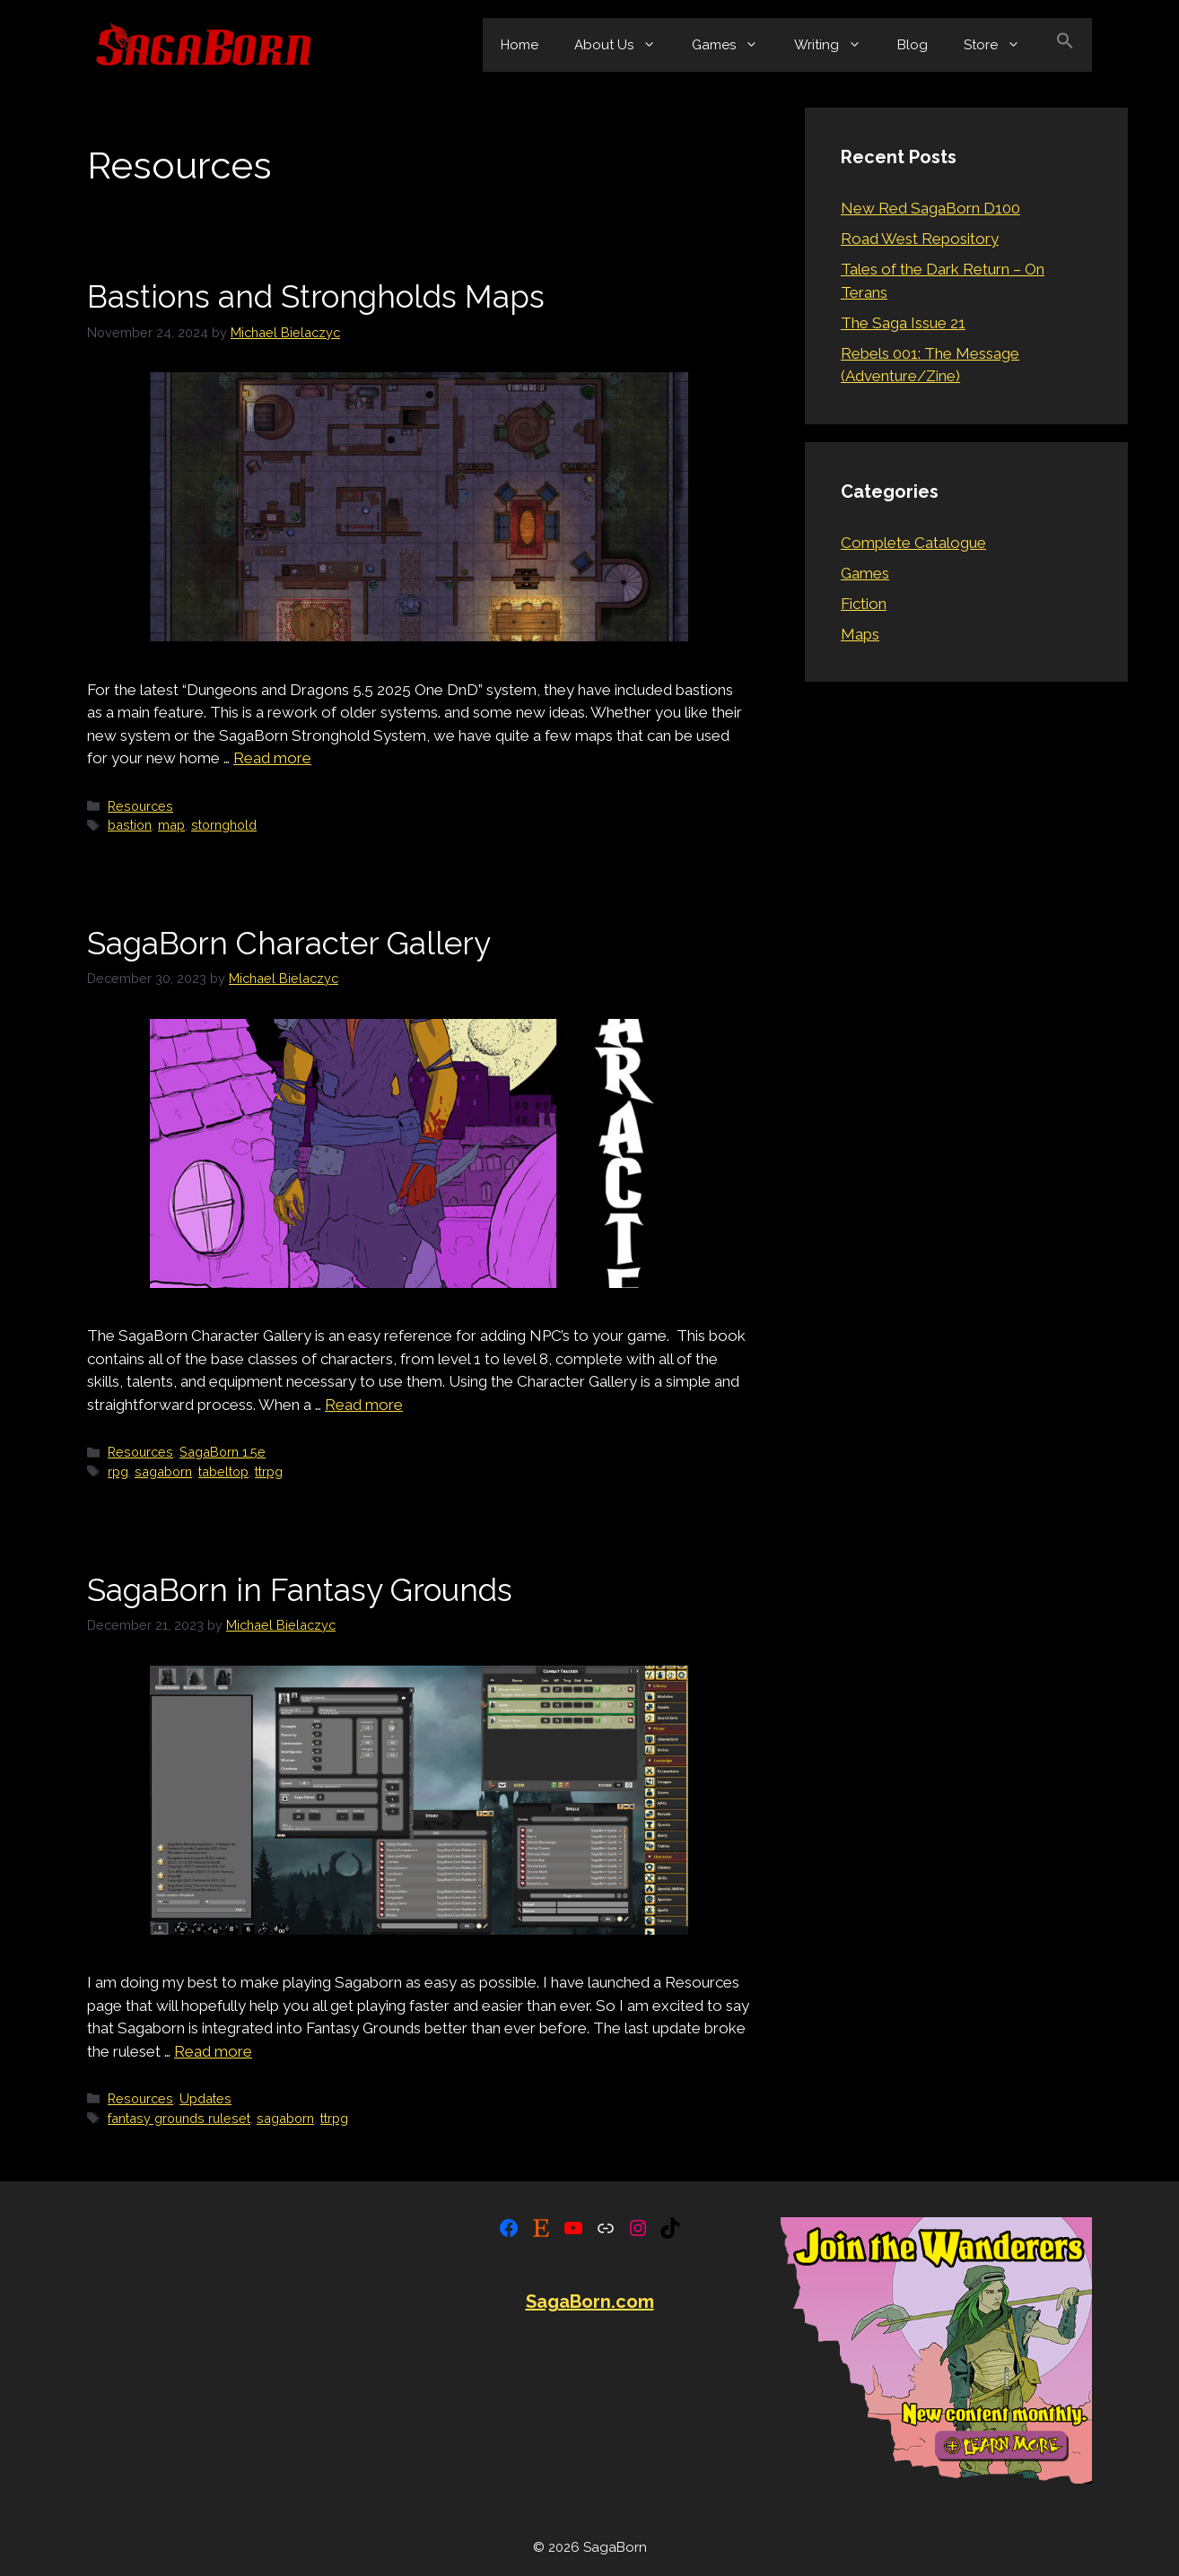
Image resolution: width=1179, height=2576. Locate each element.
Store (1001, 45)
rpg (118, 1471)
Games (734, 45)
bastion (130, 824)
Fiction (863, 604)
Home (519, 45)
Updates (205, 2098)
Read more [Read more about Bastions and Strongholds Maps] (272, 758)
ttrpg (269, 1471)
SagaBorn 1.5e (222, 1451)
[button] (1065, 45)
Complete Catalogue (913, 543)
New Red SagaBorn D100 (930, 208)
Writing (836, 45)
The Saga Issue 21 (903, 323)
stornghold (224, 824)
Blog (912, 45)
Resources (140, 806)
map (171, 824)
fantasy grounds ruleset (179, 2118)
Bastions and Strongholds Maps (316, 296)
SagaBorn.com (590, 2301)
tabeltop (223, 1471)
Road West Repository (920, 239)
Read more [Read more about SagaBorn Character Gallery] (364, 1405)
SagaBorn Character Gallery (289, 943)
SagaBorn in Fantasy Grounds (299, 1589)
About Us (624, 45)
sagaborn (163, 1471)
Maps (860, 634)
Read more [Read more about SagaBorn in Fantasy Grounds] (213, 2051)
